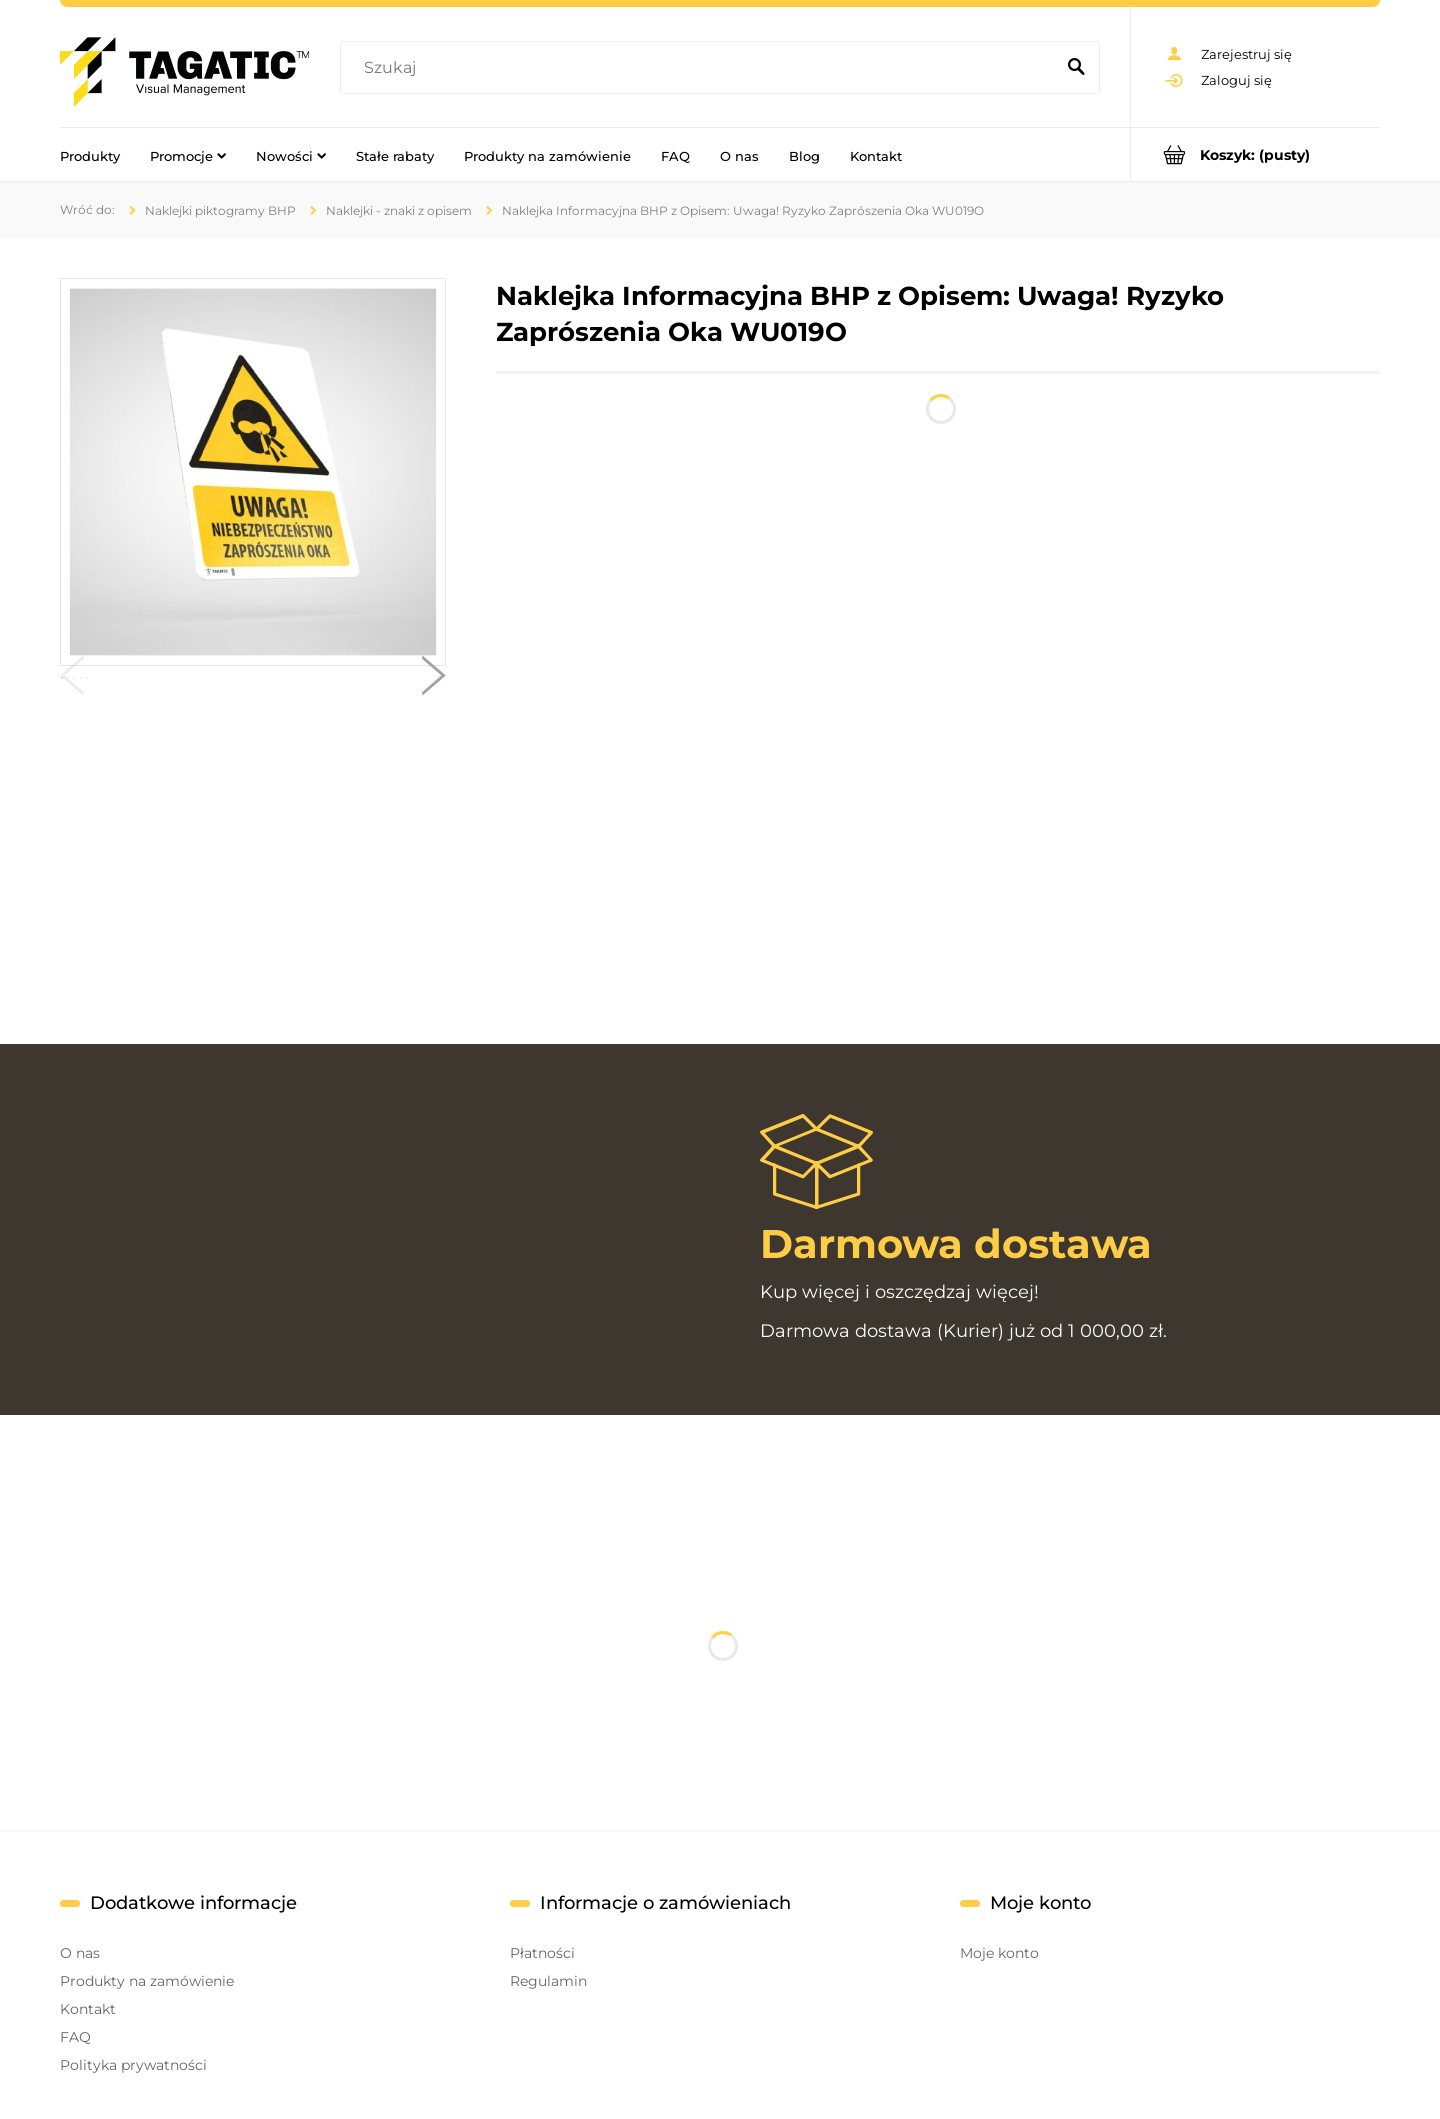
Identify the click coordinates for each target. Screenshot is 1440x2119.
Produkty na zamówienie (147, 1981)
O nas (80, 1953)
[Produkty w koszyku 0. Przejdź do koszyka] (1255, 154)
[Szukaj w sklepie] (701, 68)
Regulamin (548, 1981)
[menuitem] (90, 155)
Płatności (542, 1953)
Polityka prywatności (133, 2065)
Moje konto (999, 1953)
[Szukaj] (1076, 68)
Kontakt (88, 2009)
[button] (72, 680)
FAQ (75, 2037)
